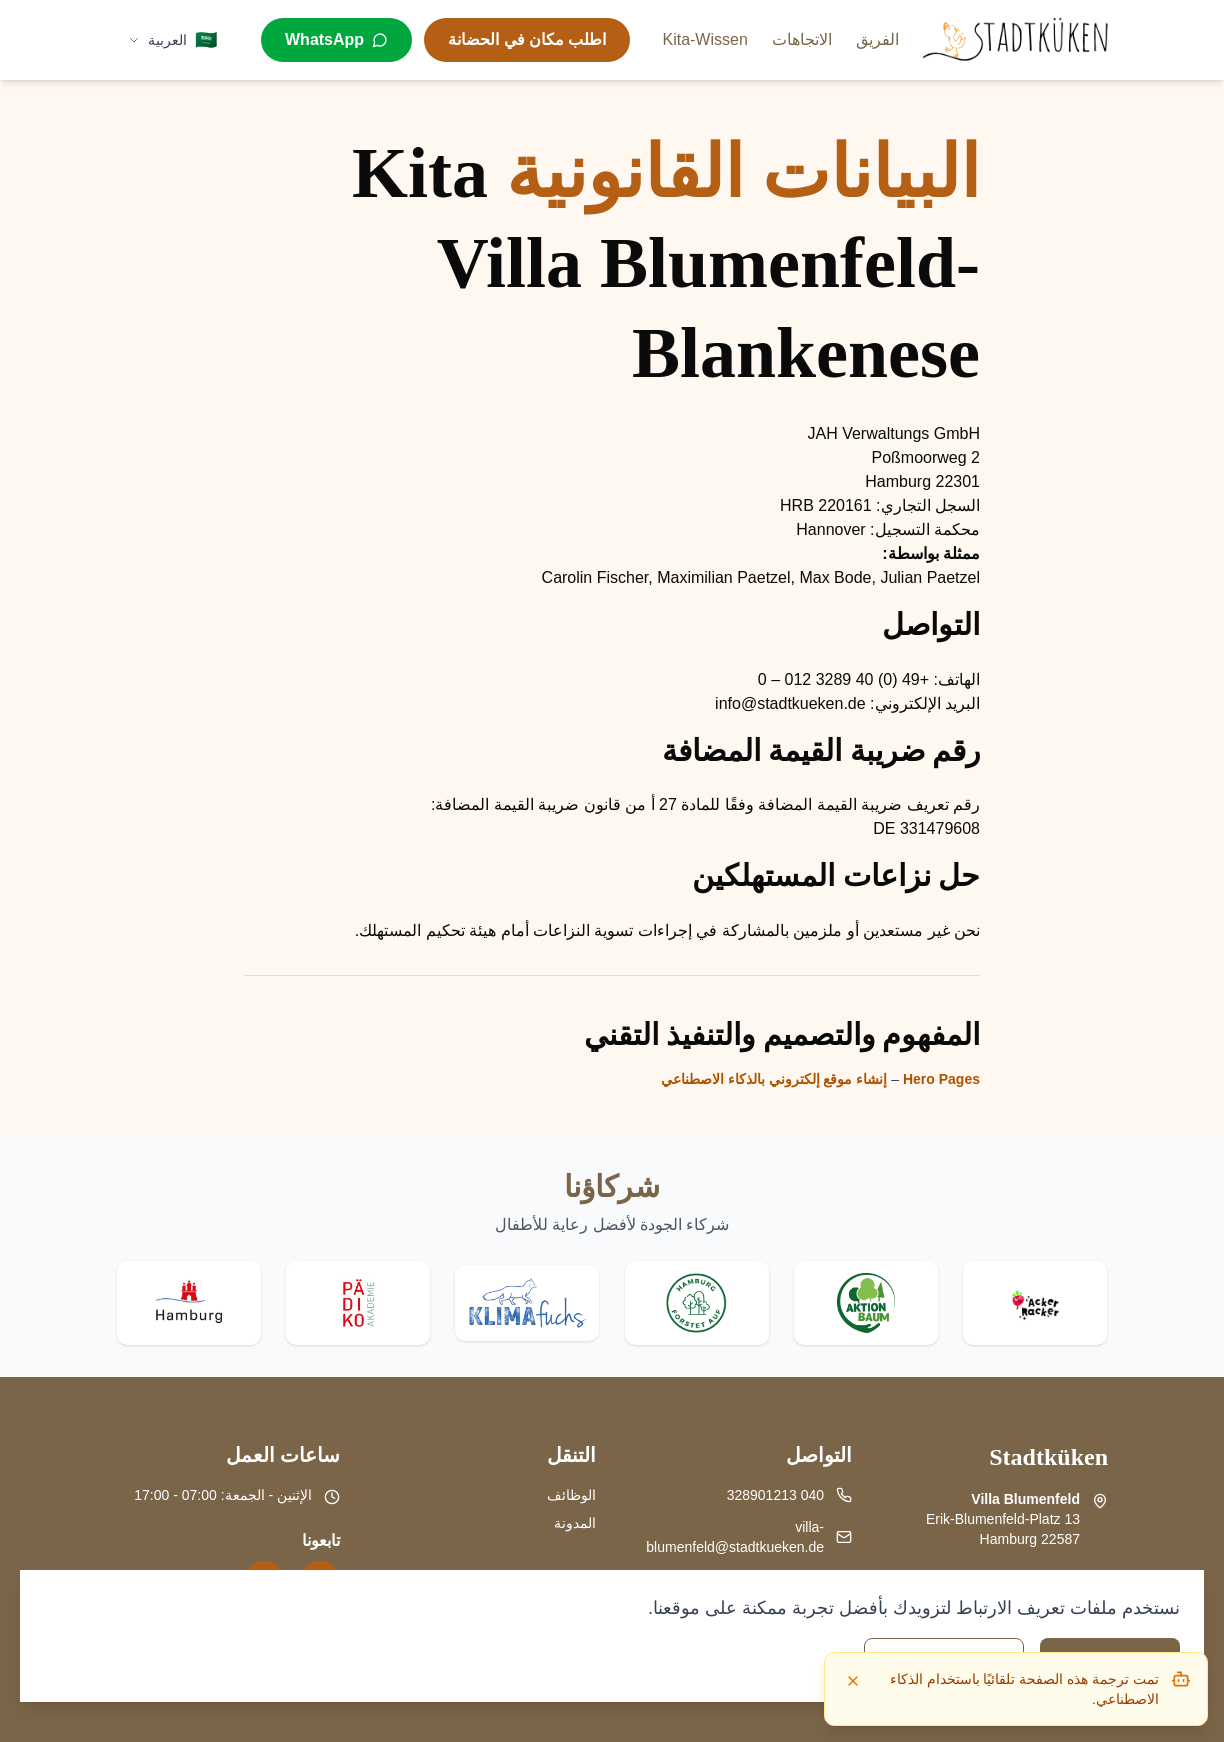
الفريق (877, 39)
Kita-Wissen (704, 39)
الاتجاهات (802, 39)
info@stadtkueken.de (790, 703)
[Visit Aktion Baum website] (866, 1303)
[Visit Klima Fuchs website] (527, 1303)
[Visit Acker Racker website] (1035, 1303)
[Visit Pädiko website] (358, 1303)
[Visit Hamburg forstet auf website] (697, 1303)
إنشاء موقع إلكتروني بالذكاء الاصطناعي (774, 1079)
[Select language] (172, 40)
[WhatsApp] (336, 40)
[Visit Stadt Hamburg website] (189, 1303)
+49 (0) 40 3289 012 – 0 (843, 679)
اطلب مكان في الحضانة (527, 39)
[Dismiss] (853, 1681)
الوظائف (571, 1495)
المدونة (575, 1523)
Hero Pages (941, 1079)
